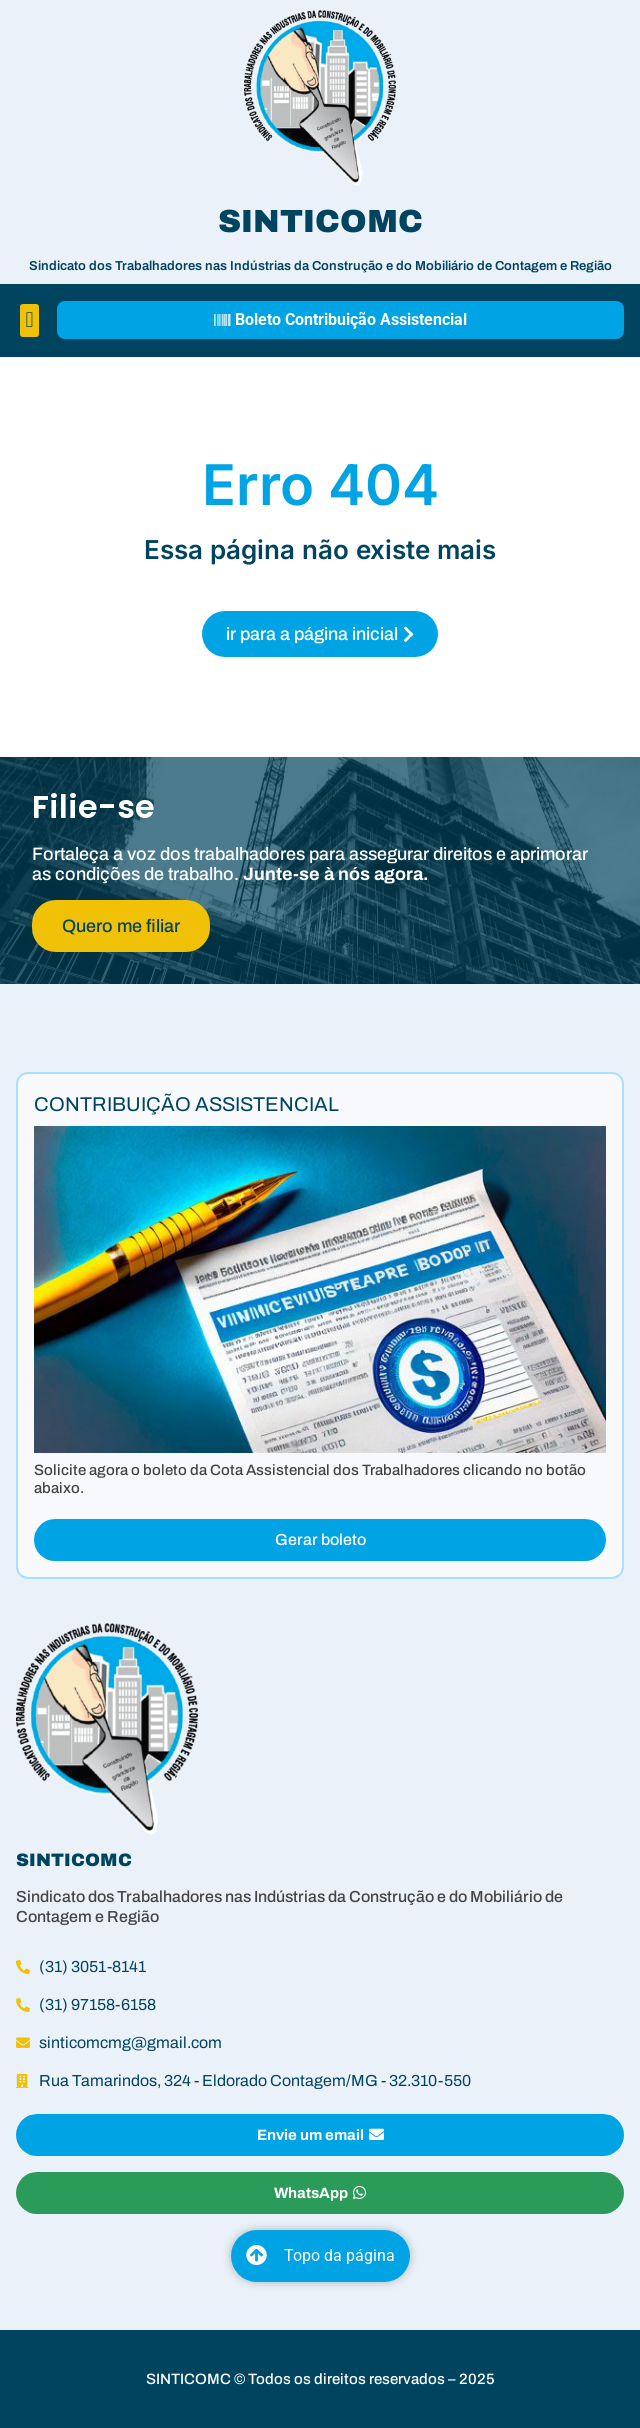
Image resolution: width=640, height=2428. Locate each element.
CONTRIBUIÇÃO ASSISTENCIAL (186, 1104)
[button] (29, 320)
